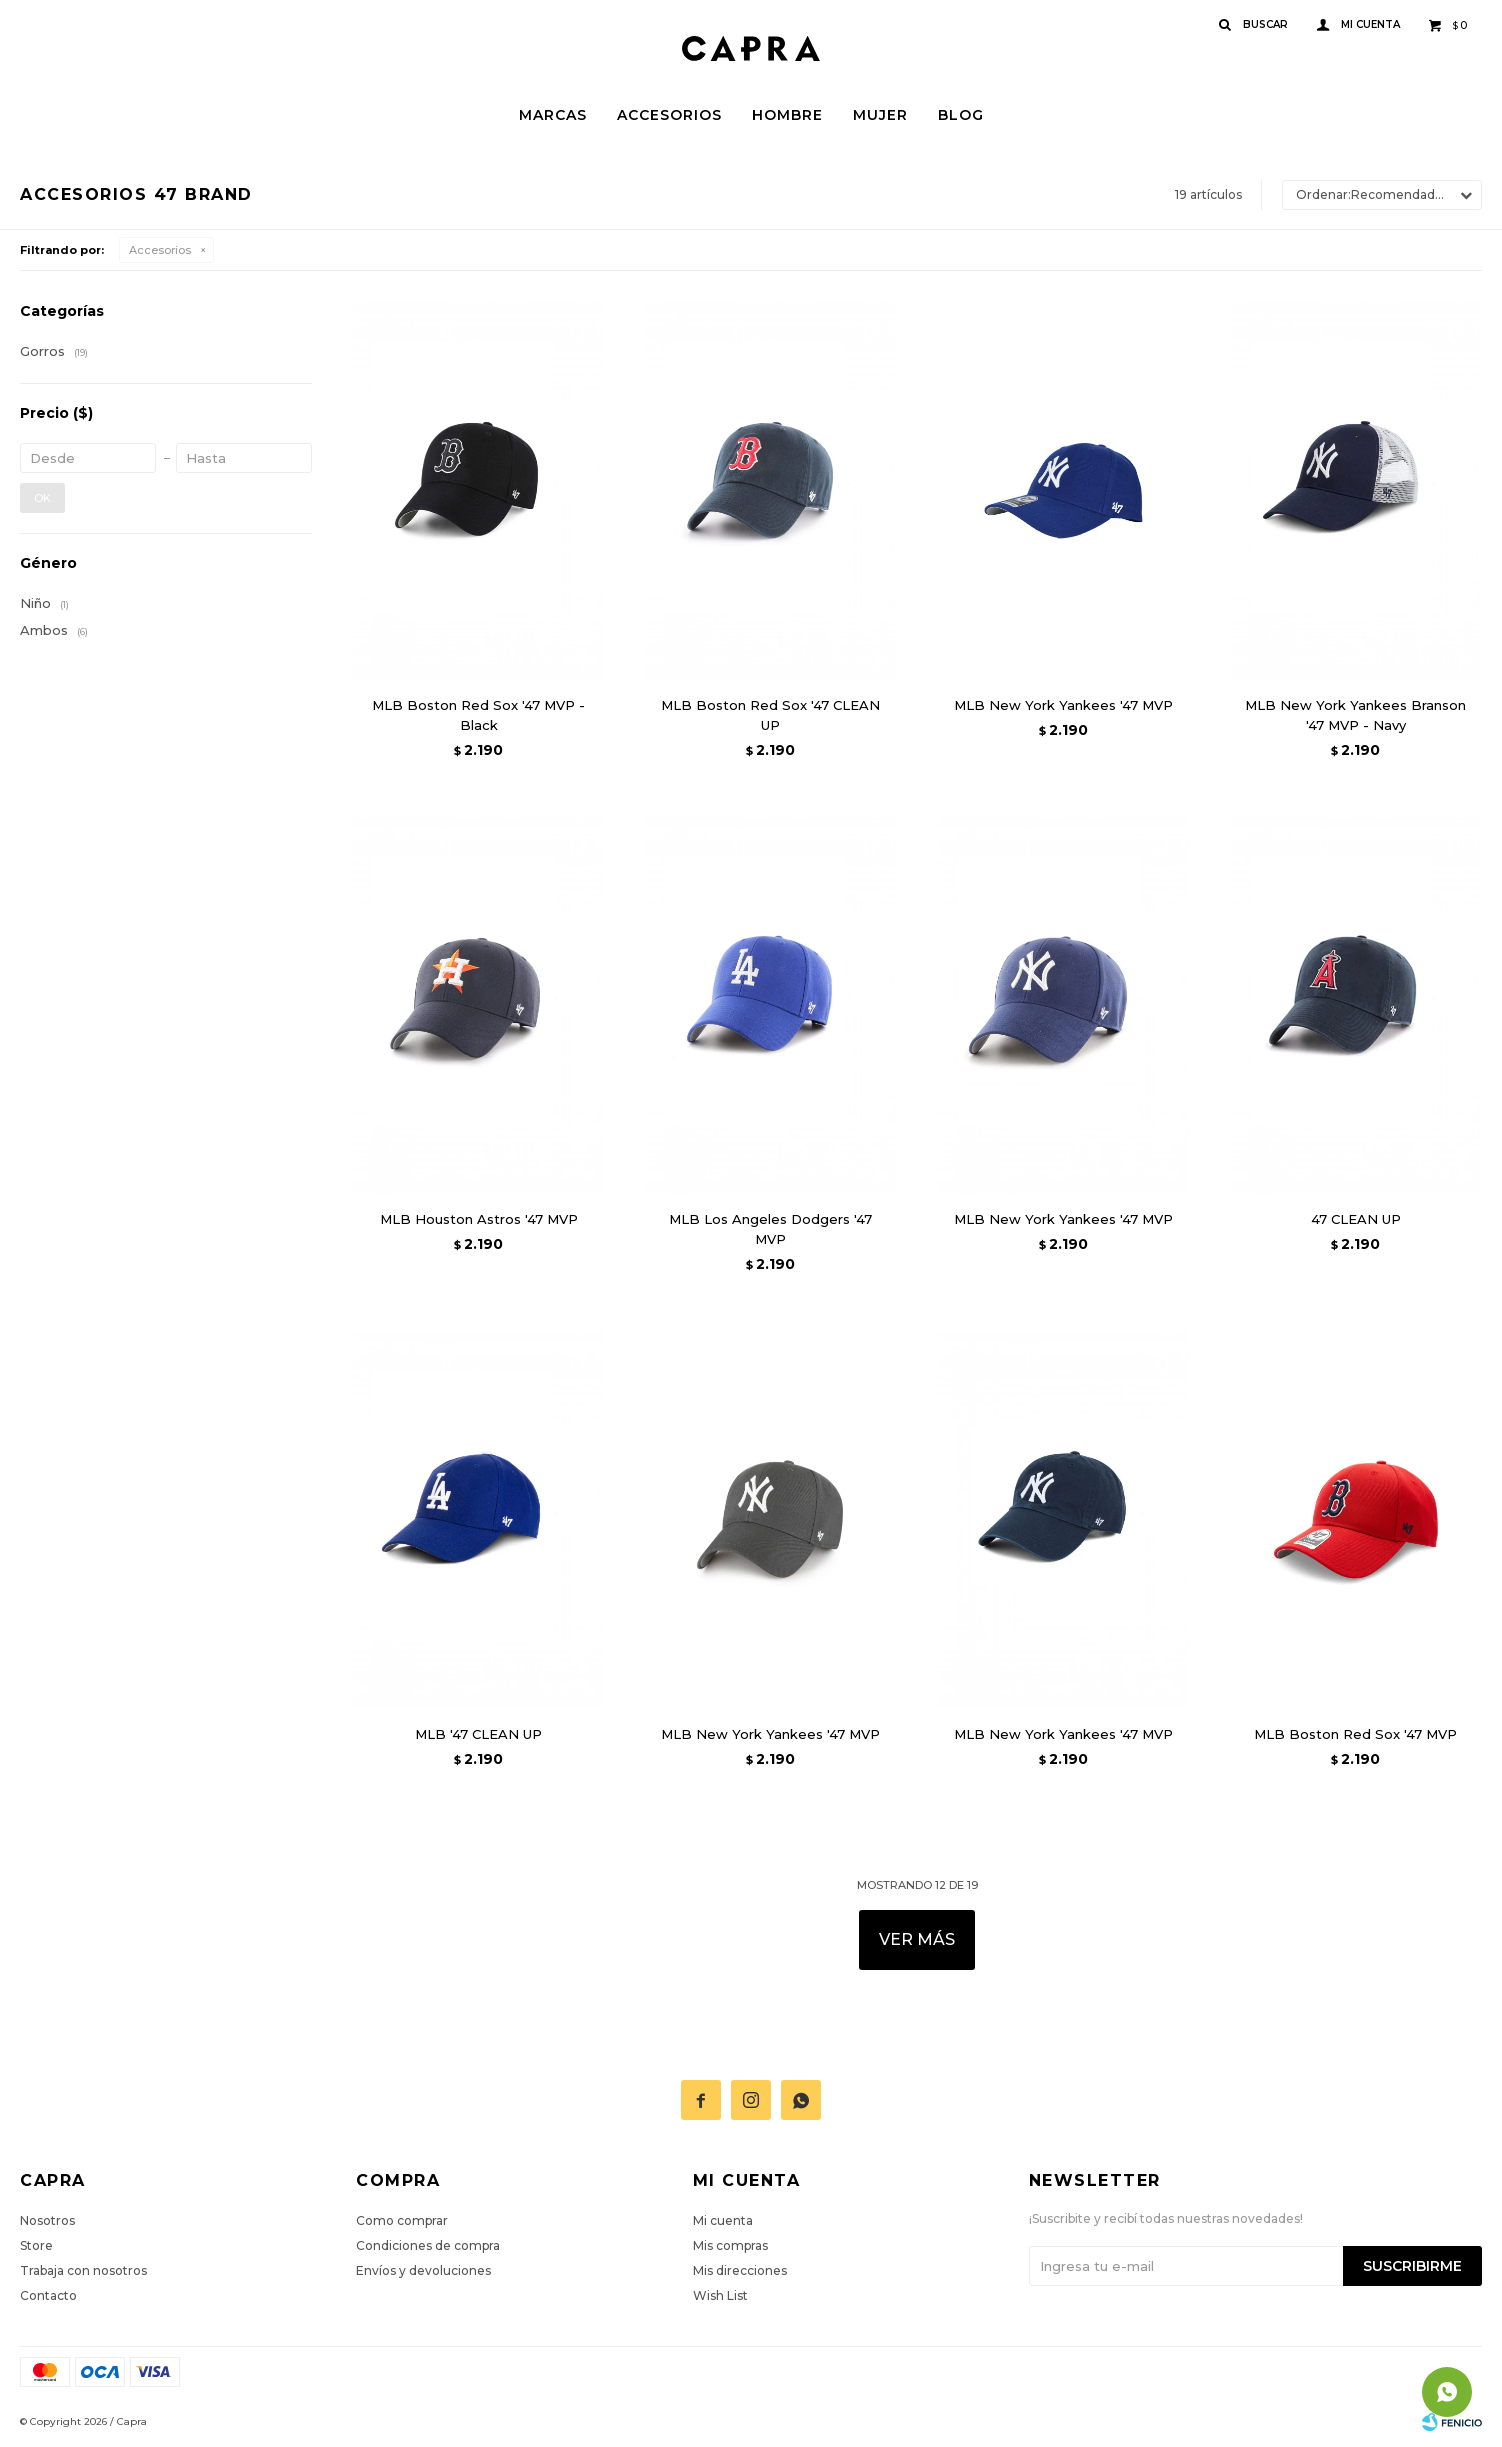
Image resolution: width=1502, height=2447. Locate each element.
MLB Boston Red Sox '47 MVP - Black (478, 715)
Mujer (880, 115)
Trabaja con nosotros (83, 2270)
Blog (961, 115)
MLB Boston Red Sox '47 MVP (1355, 1734)
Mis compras (730, 2245)
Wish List (720, 2295)
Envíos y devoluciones (423, 2270)
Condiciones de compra (428, 2245)
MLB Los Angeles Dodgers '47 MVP (770, 1229)
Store (36, 2245)
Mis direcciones (740, 2270)
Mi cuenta (723, 2220)
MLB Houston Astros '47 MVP (479, 1219)
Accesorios (669, 115)
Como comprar (402, 2220)
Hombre (787, 115)
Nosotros (47, 2220)
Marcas (553, 115)
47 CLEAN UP (1356, 1219)
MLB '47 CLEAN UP (478, 1734)
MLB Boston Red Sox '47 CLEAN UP (770, 715)
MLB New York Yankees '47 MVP (1063, 705)
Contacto (48, 2295)
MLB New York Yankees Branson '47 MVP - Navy (1355, 715)
